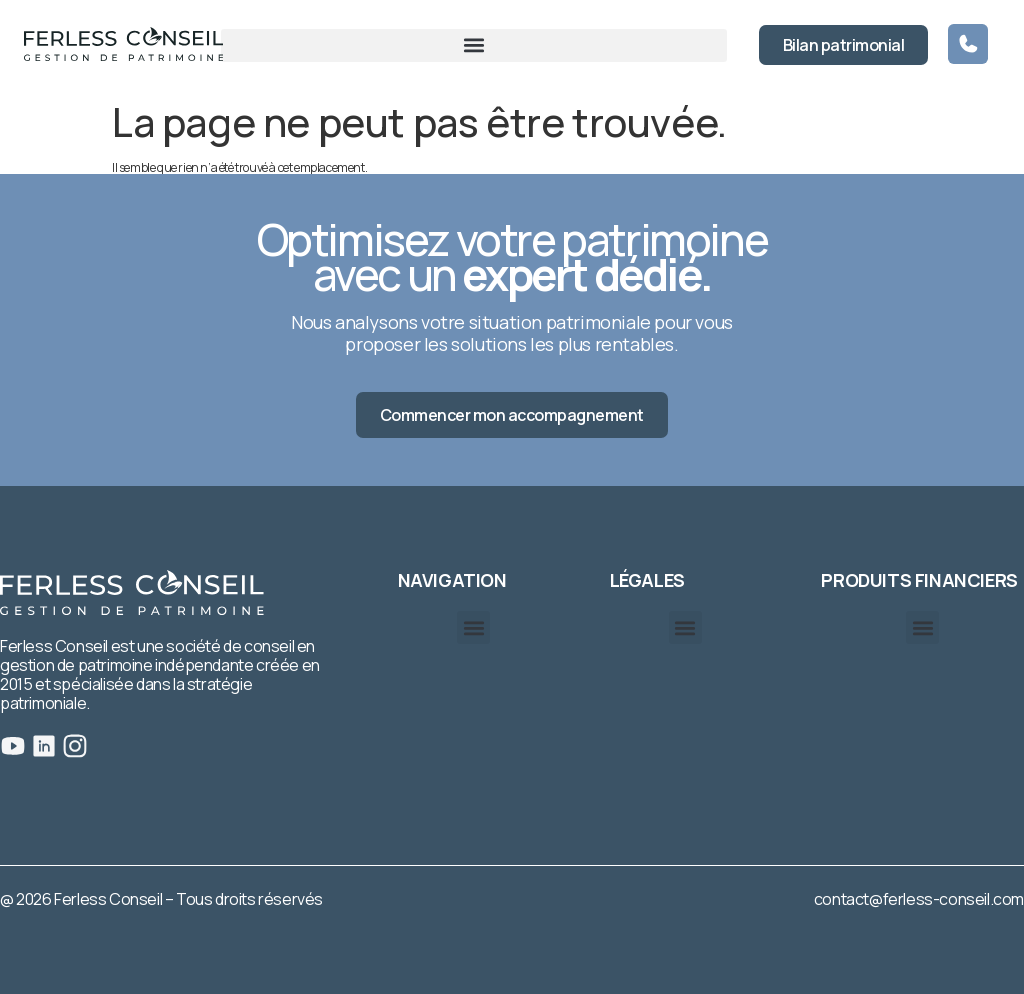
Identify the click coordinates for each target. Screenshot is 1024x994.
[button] (474, 45)
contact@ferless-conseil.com (919, 899)
